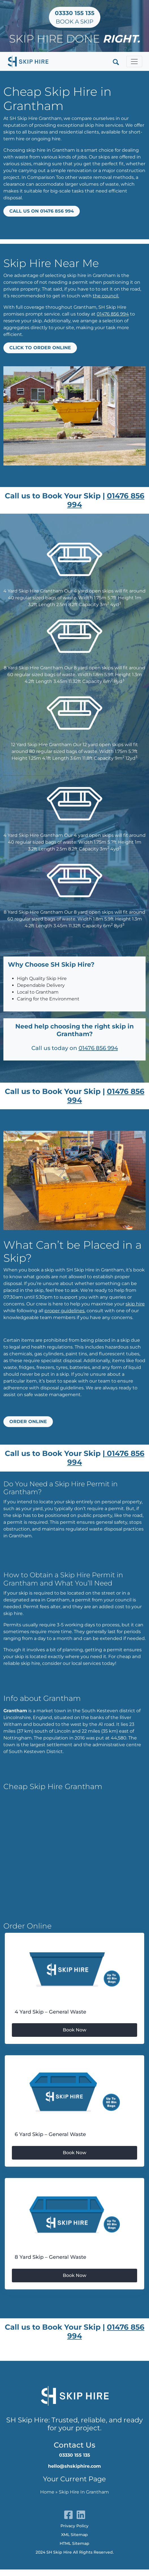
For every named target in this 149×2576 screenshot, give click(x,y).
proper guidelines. (64, 1310)
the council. (106, 296)
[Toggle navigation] (134, 61)
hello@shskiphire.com (74, 2466)
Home (47, 2492)
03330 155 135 (74, 2455)
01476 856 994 (113, 314)
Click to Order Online (40, 347)
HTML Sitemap (74, 2543)
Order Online (28, 1421)
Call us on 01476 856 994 (41, 211)
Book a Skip (74, 17)
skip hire (135, 1304)
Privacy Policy (74, 2525)
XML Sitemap (74, 2534)
